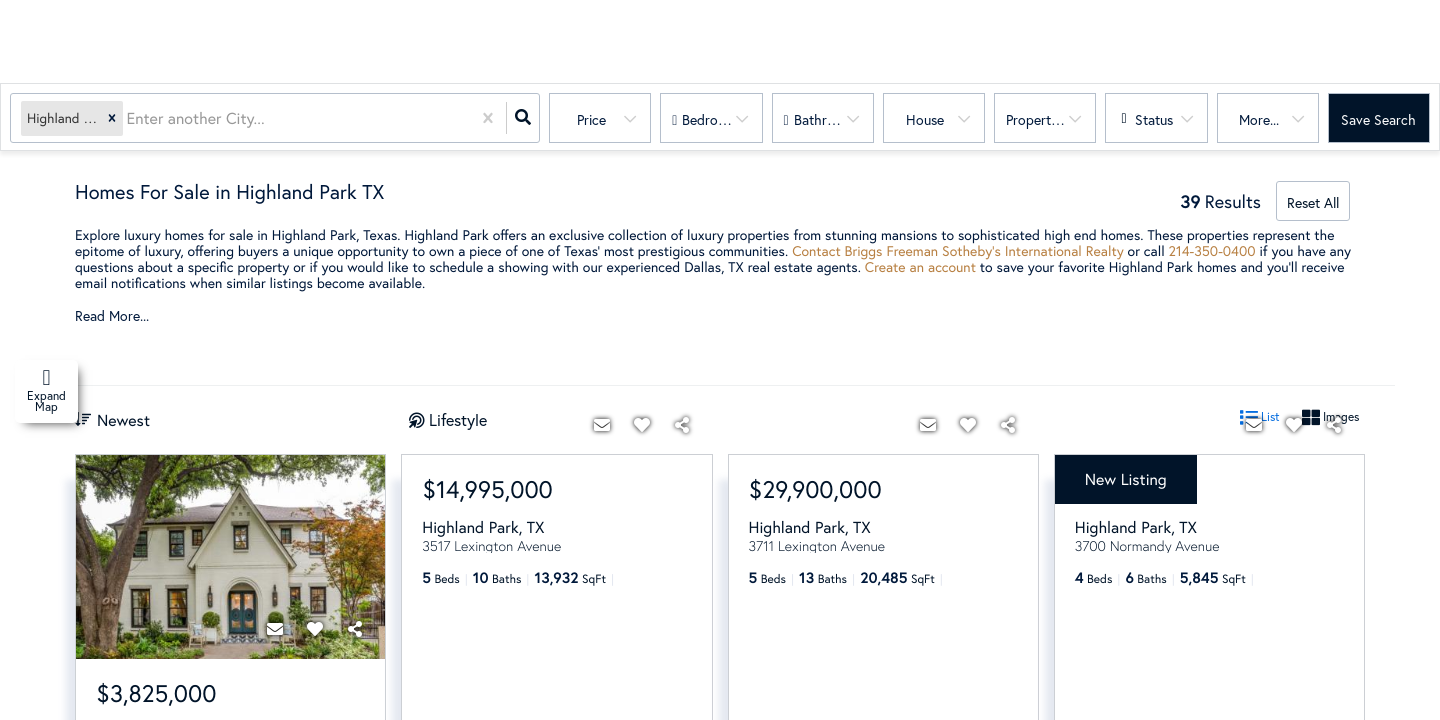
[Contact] (275, 629)
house (925, 119)
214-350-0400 (1212, 250)
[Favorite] (315, 629)
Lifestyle (458, 419)
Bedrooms (712, 119)
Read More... (112, 316)
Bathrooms (827, 119)
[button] (112, 118)
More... (1259, 119)
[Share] (355, 629)
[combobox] (129, 118)
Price (591, 119)
